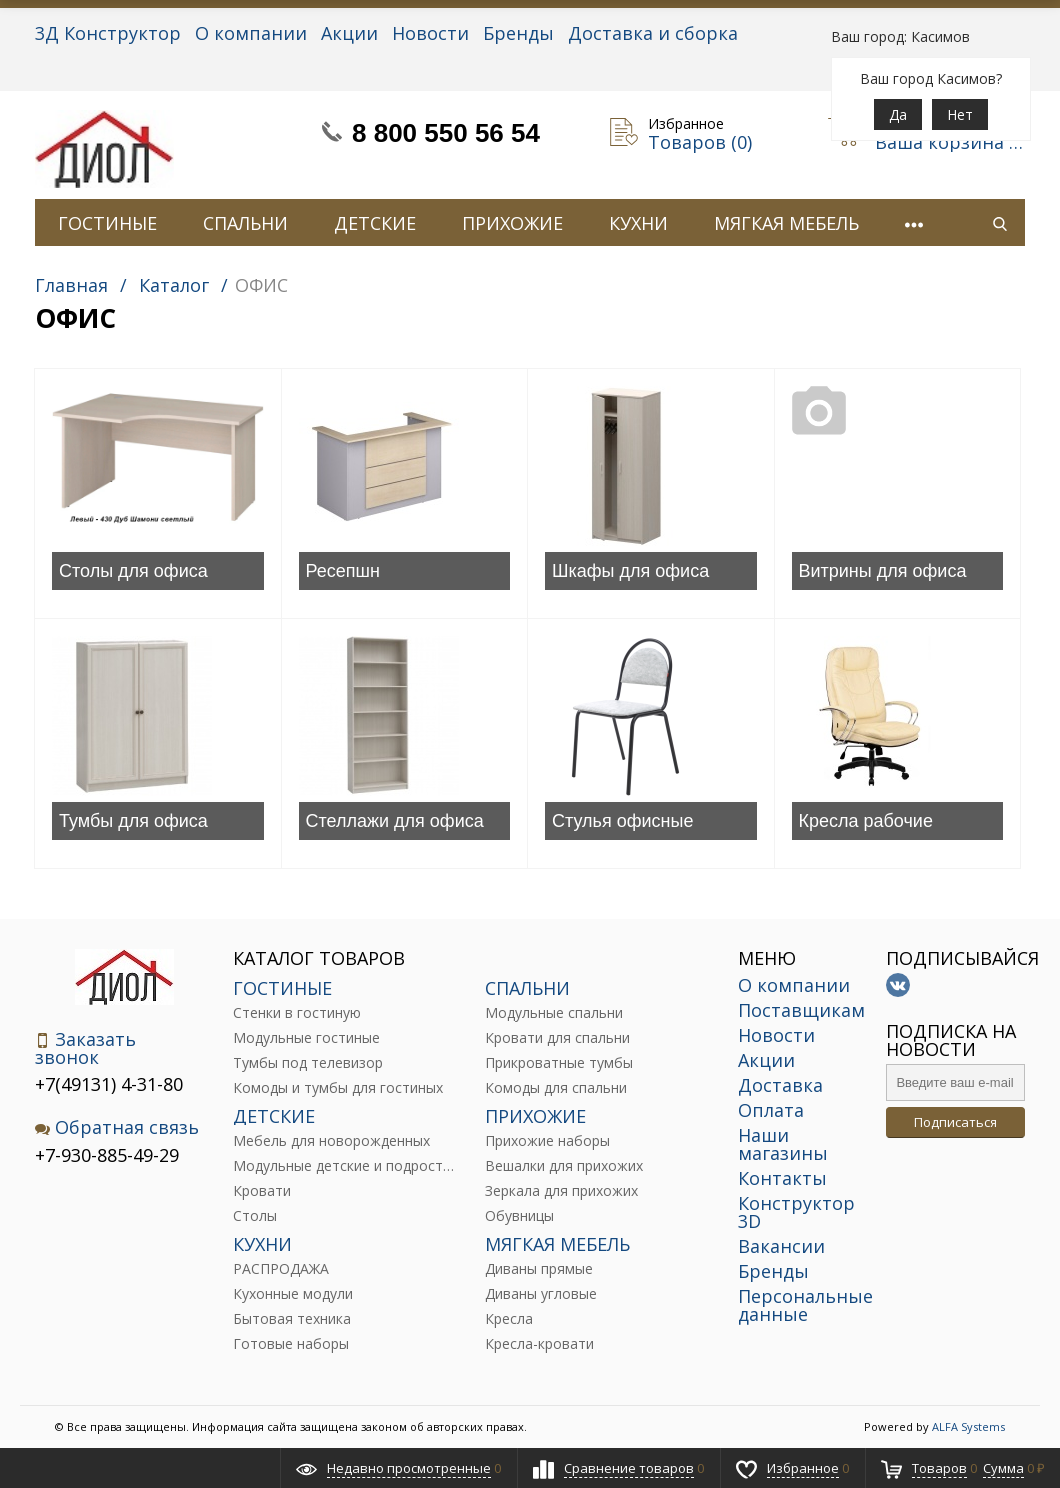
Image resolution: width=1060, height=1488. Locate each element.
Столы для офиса (133, 571)
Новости (430, 33)
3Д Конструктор (108, 33)
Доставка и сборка (653, 33)
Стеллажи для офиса (395, 821)
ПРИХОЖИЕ (512, 223)
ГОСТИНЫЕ (107, 223)
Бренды (518, 33)
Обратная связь (117, 1127)
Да (898, 114)
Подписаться (955, 1122)
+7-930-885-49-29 (107, 1155)
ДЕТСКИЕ (375, 223)
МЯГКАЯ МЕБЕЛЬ (786, 223)
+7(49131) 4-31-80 (109, 1084)
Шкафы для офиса (630, 571)
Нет (960, 114)
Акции (349, 33)
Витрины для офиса (883, 571)
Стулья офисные (622, 821)
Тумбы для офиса (133, 821)
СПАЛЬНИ (245, 223)
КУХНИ (638, 223)
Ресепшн (343, 571)
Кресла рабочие (866, 821)
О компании (251, 33)
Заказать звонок (85, 1048)
